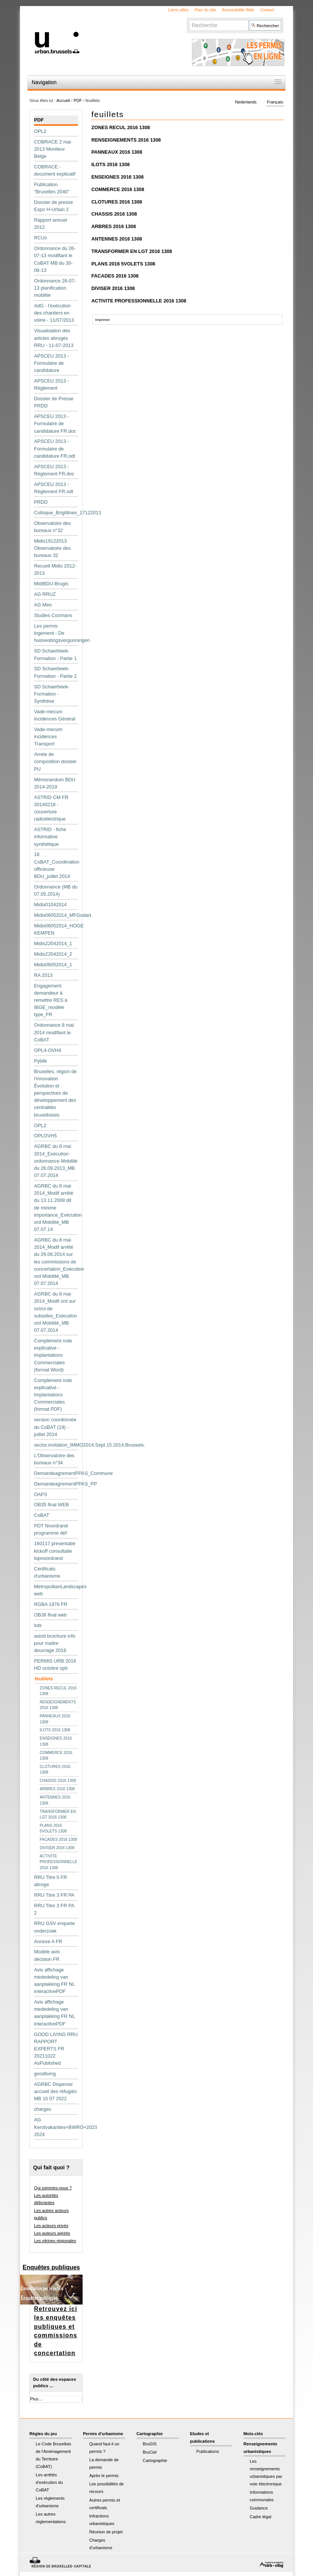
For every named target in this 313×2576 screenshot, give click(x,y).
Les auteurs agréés (52, 2233)
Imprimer (102, 320)
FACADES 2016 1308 (114, 276)
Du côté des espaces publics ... (54, 2382)
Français (275, 102)
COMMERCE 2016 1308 (117, 189)
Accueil (63, 100)
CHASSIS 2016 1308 (114, 214)
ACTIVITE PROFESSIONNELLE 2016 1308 (138, 301)
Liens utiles (178, 10)
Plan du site (205, 10)
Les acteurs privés (51, 2225)
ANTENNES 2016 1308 (116, 239)
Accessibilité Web (238, 10)
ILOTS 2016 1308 (110, 164)
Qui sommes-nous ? (53, 2188)
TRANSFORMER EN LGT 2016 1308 (131, 251)
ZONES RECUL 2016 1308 (120, 127)
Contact (267, 10)
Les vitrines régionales (55, 2240)
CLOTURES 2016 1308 (116, 202)
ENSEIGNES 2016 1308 (117, 177)
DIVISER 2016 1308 (113, 288)
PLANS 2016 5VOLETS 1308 (123, 264)
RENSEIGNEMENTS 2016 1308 (126, 140)
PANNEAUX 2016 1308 (116, 152)
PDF (78, 100)
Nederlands (245, 102)
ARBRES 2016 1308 (113, 226)
